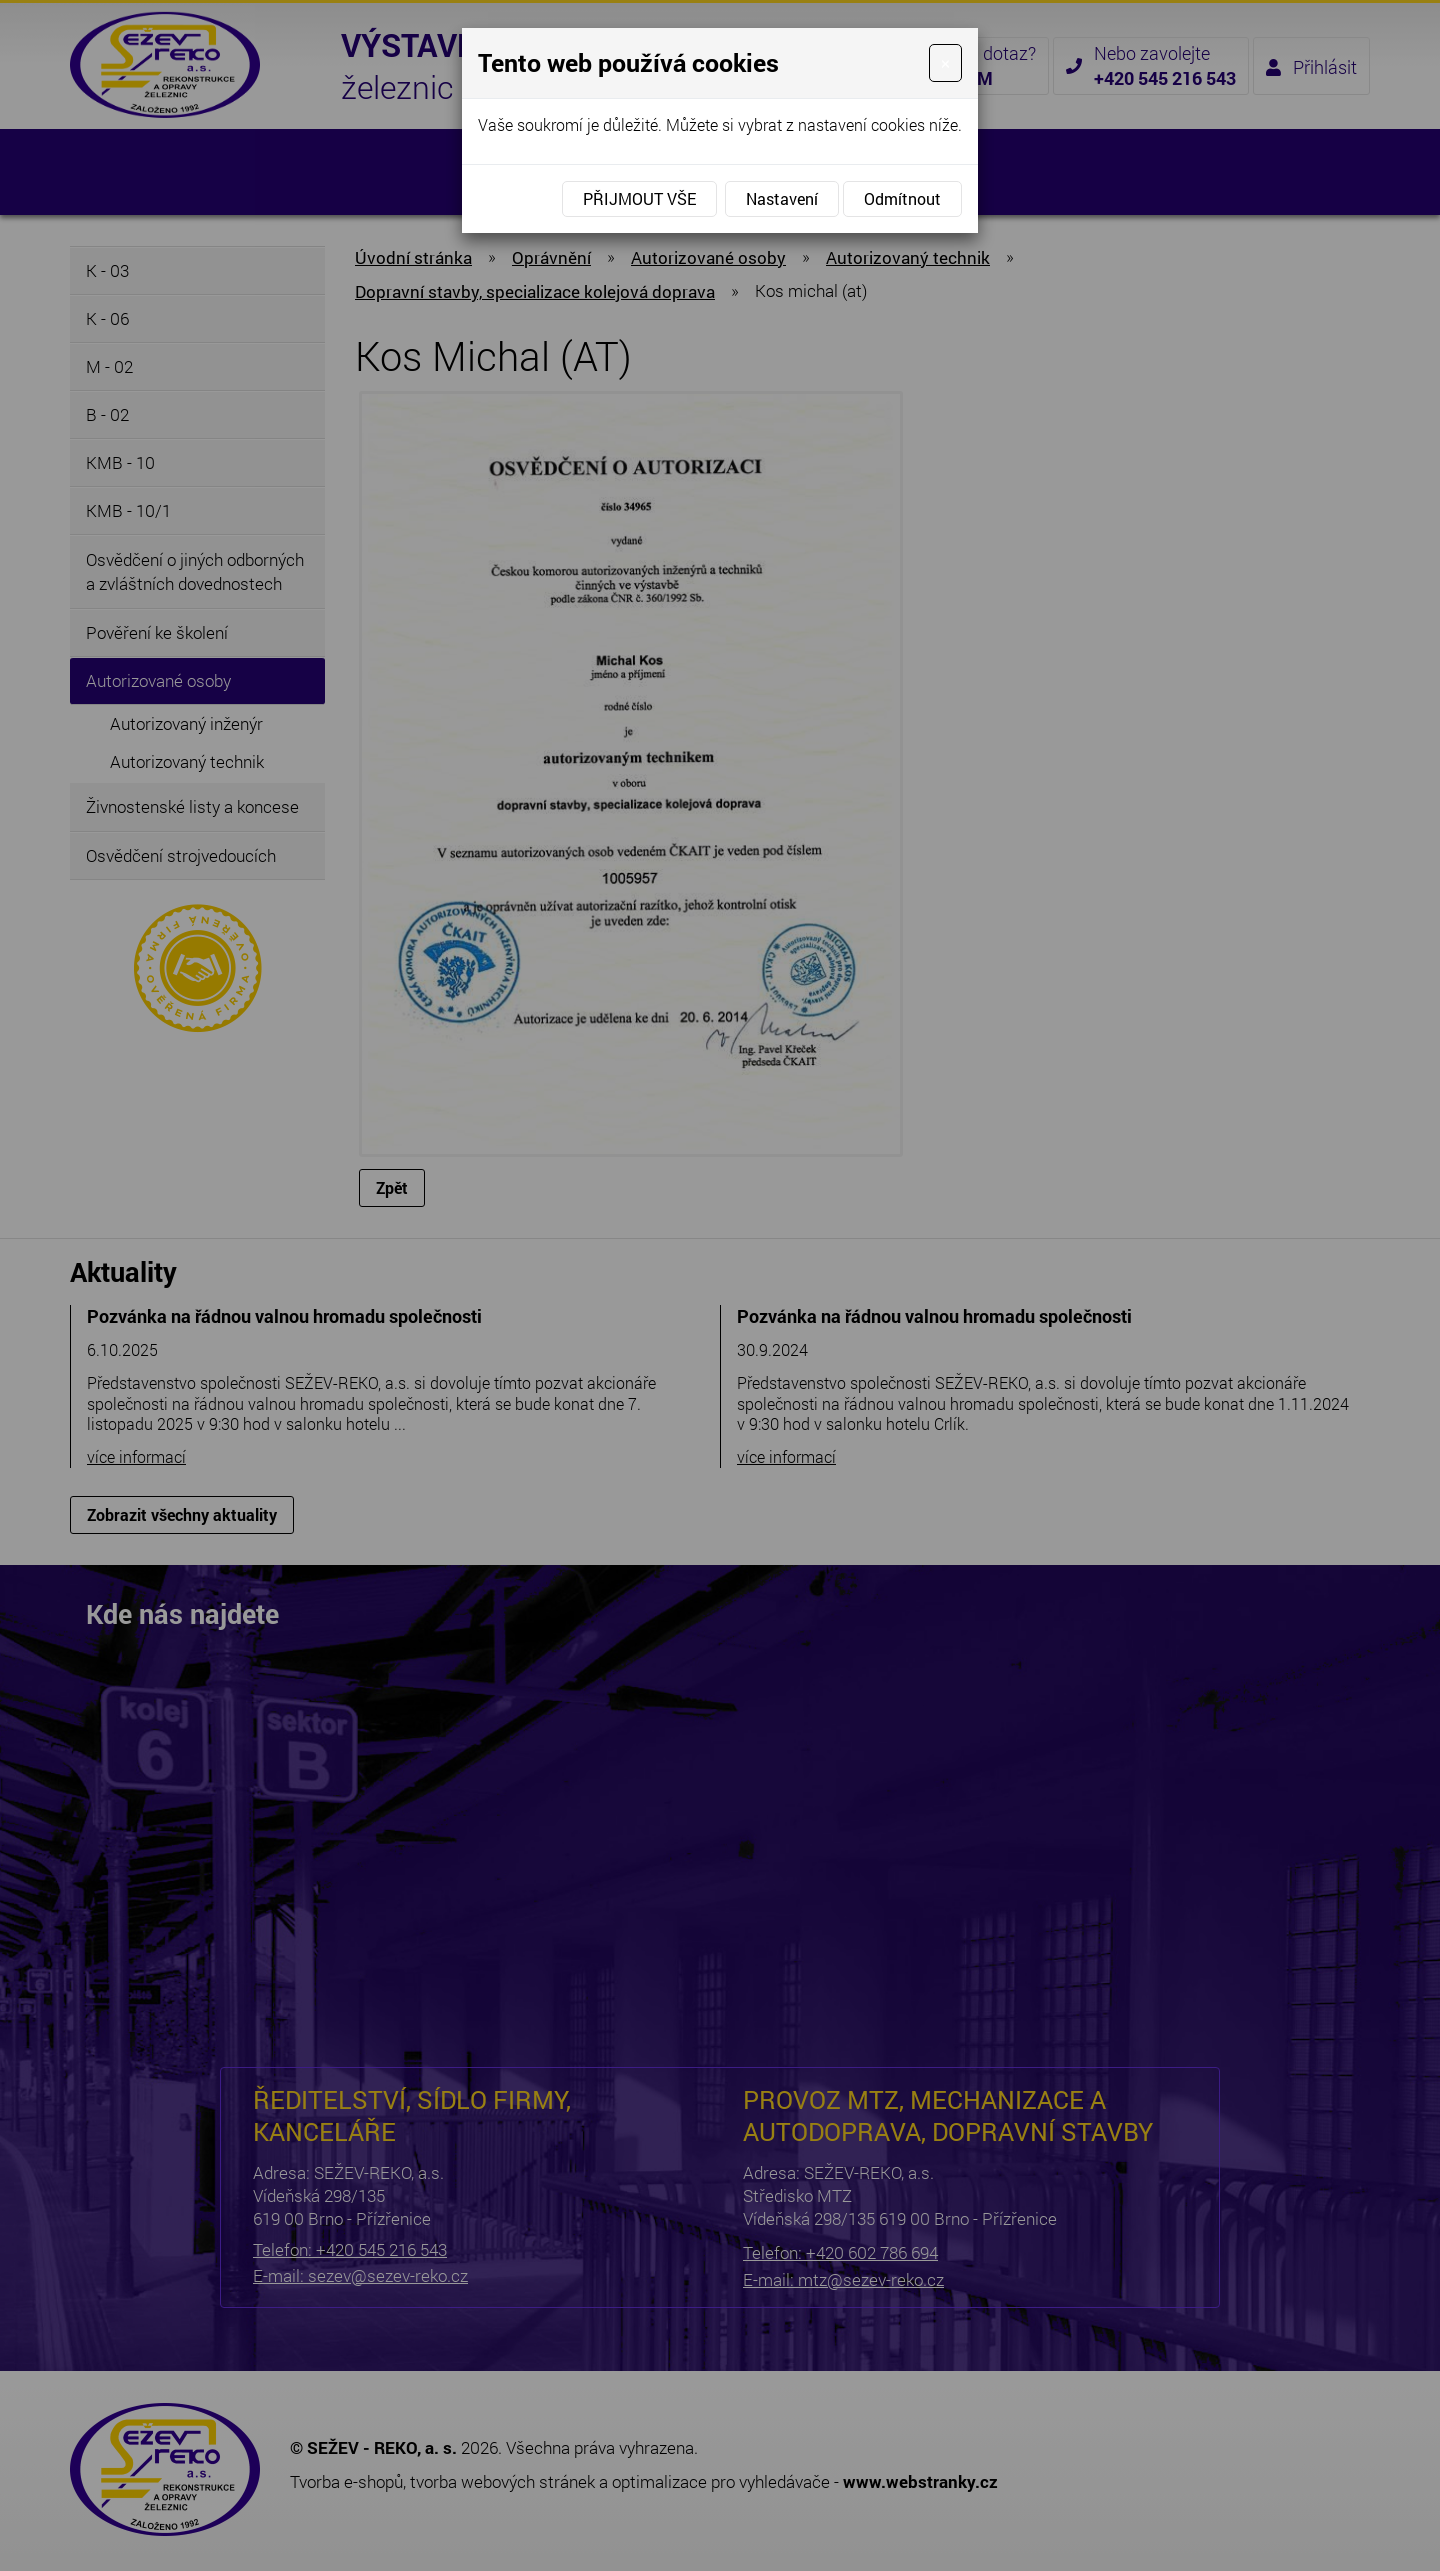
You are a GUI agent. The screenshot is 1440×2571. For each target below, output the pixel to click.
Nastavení (782, 198)
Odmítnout (902, 198)
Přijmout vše (639, 198)
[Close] (945, 63)
